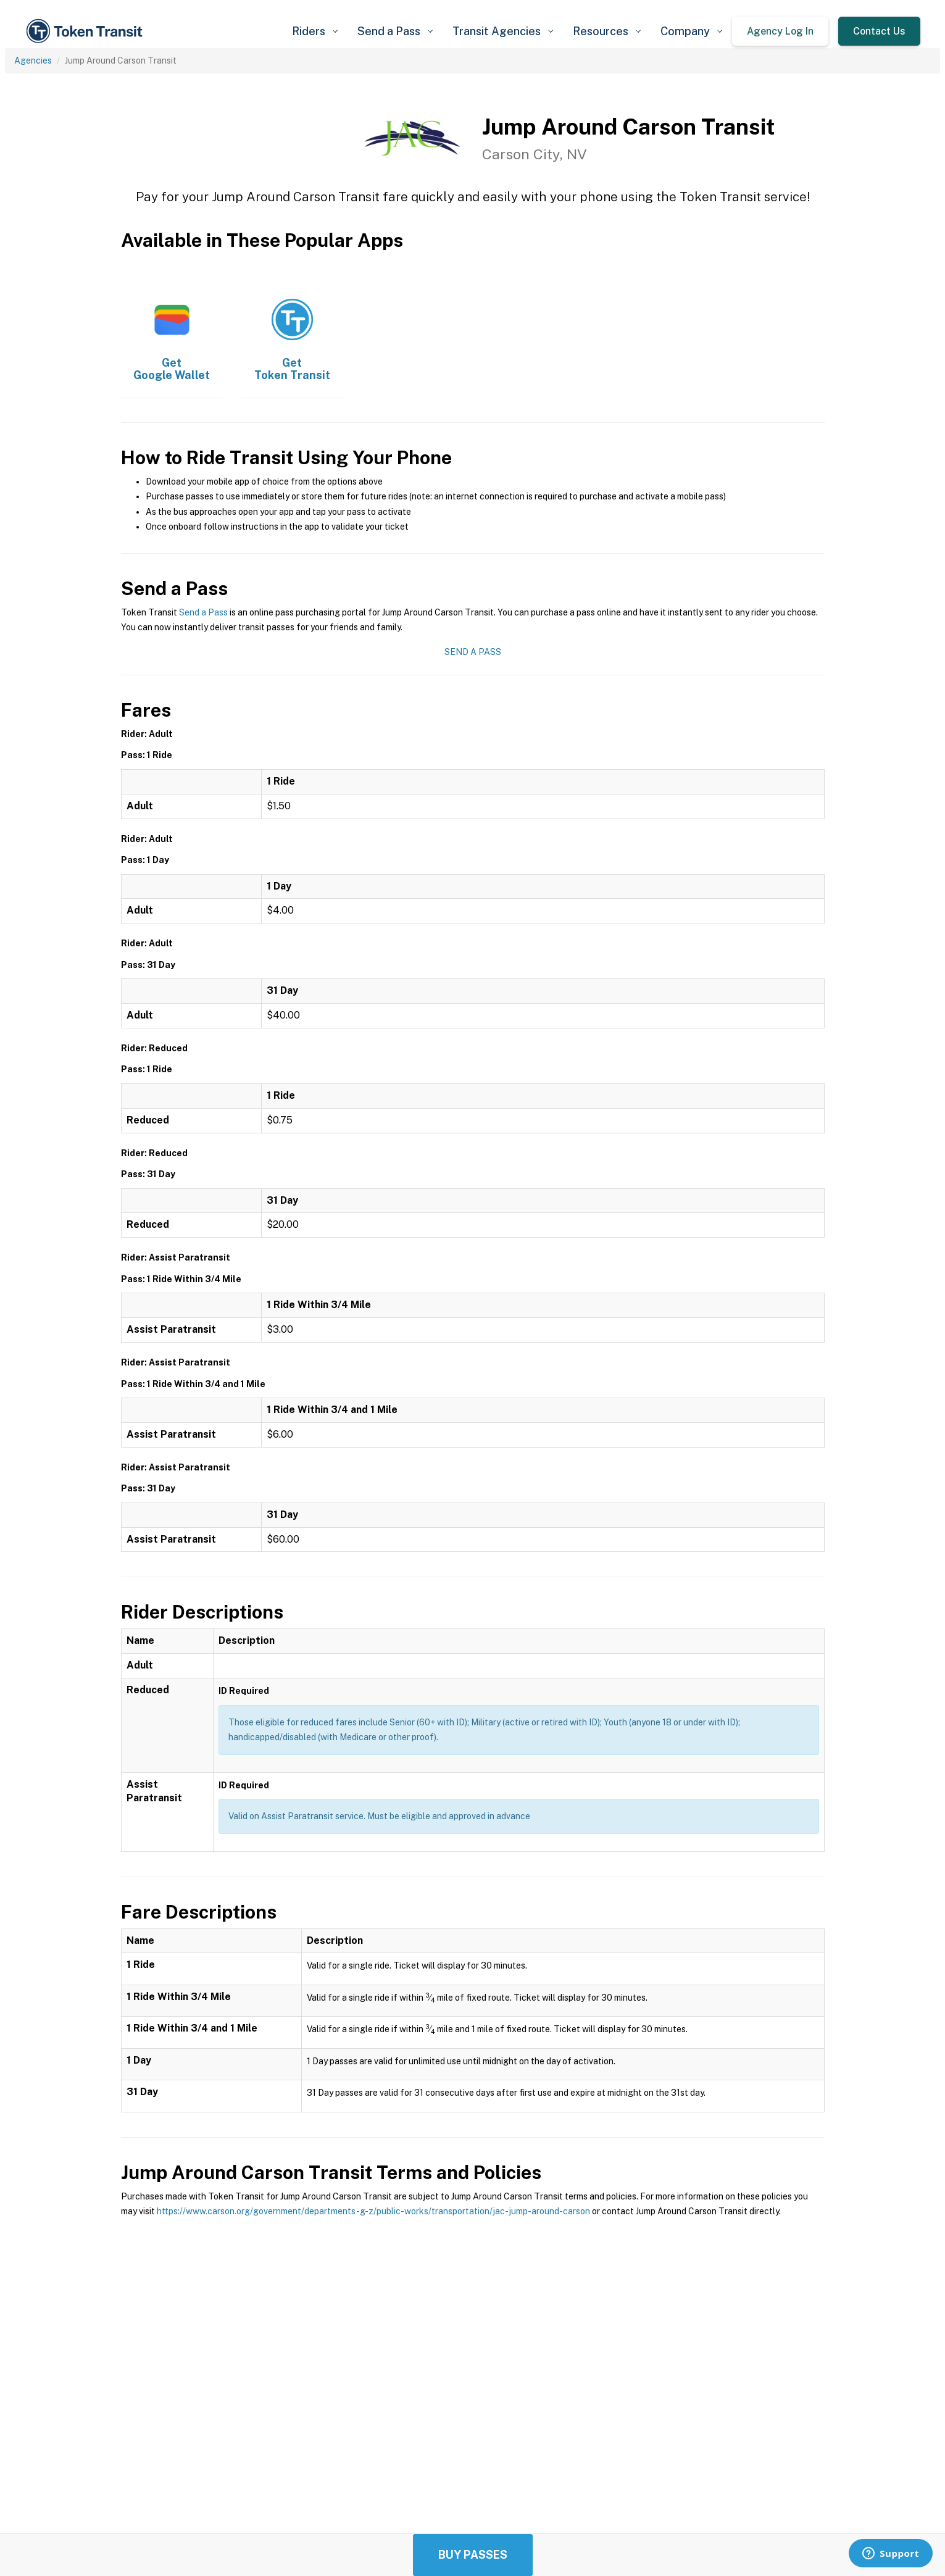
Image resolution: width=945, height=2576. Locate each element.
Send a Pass (203, 612)
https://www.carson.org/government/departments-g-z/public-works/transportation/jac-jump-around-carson (373, 2211)
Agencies (33, 60)
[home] (86, 31)
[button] (315, 31)
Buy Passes (472, 2554)
